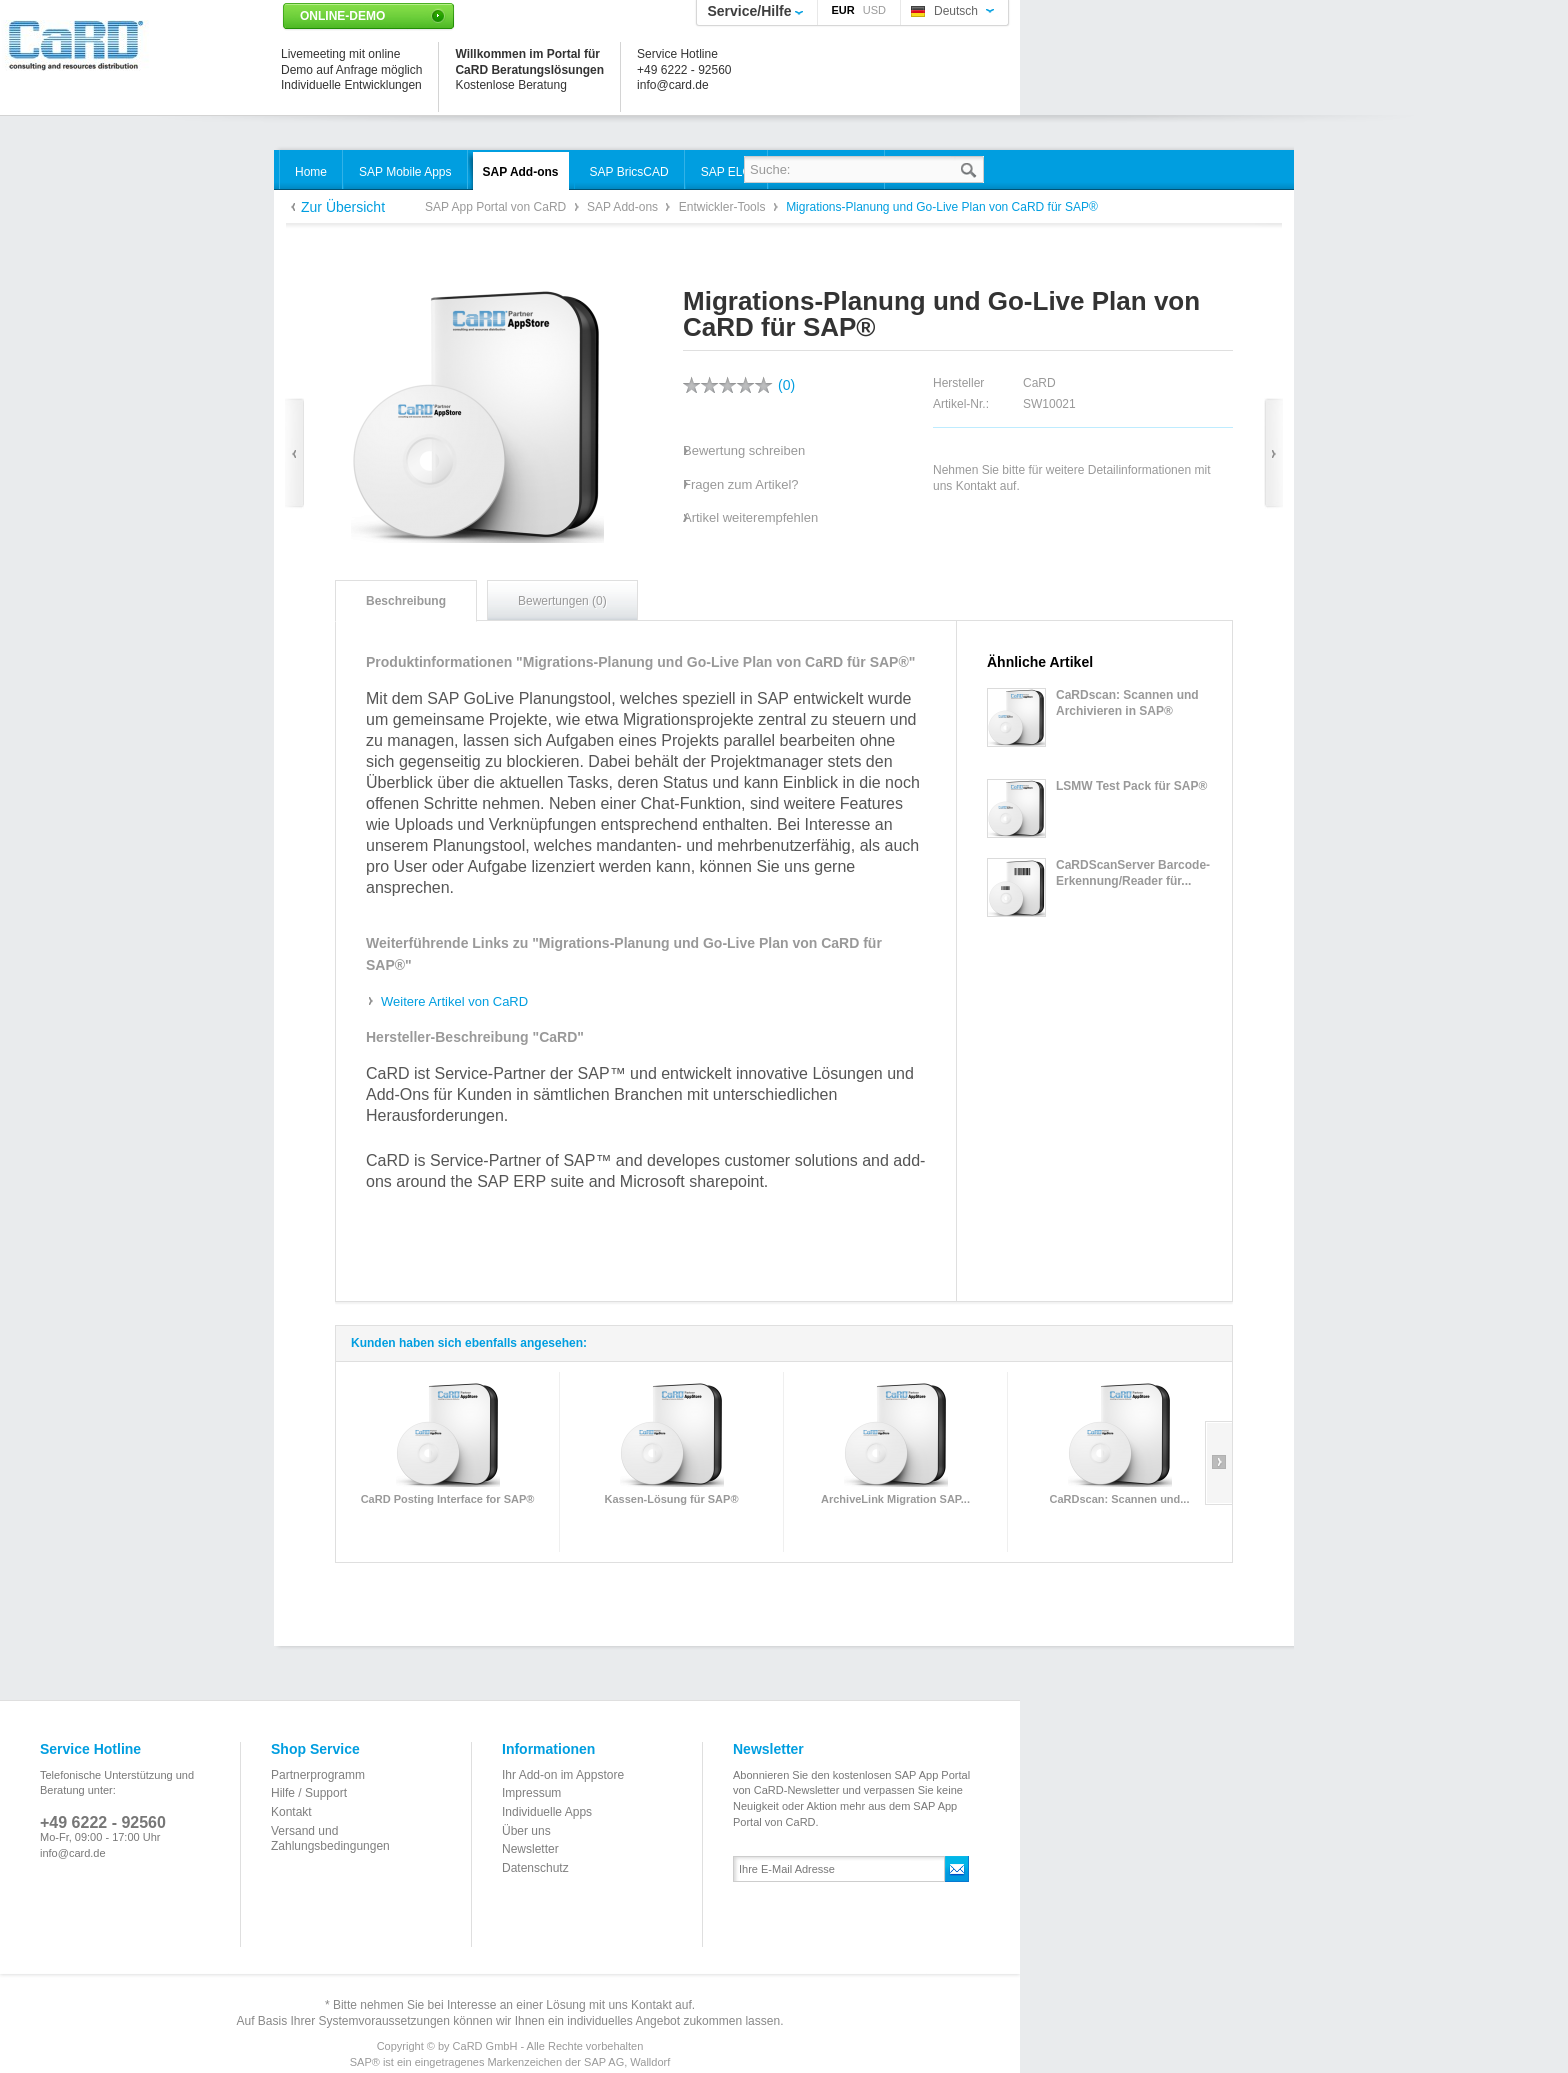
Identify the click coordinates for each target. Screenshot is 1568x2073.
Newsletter (530, 1849)
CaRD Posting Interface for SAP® (448, 1499)
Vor (1273, 453)
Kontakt (291, 1812)
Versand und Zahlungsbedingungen (330, 1839)
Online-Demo (342, 16)
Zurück (294, 453)
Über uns (526, 1831)
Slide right (1218, 1463)
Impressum (531, 1793)
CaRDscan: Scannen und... (1120, 1499)
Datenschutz (535, 1868)
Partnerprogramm (318, 1775)
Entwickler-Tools (724, 207)
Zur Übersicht (343, 207)
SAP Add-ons (624, 207)
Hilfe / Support (309, 1793)
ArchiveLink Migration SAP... (895, 1499)
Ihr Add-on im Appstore (563, 1775)
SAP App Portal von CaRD (497, 207)
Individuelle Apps (547, 1812)
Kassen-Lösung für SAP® (671, 1499)
